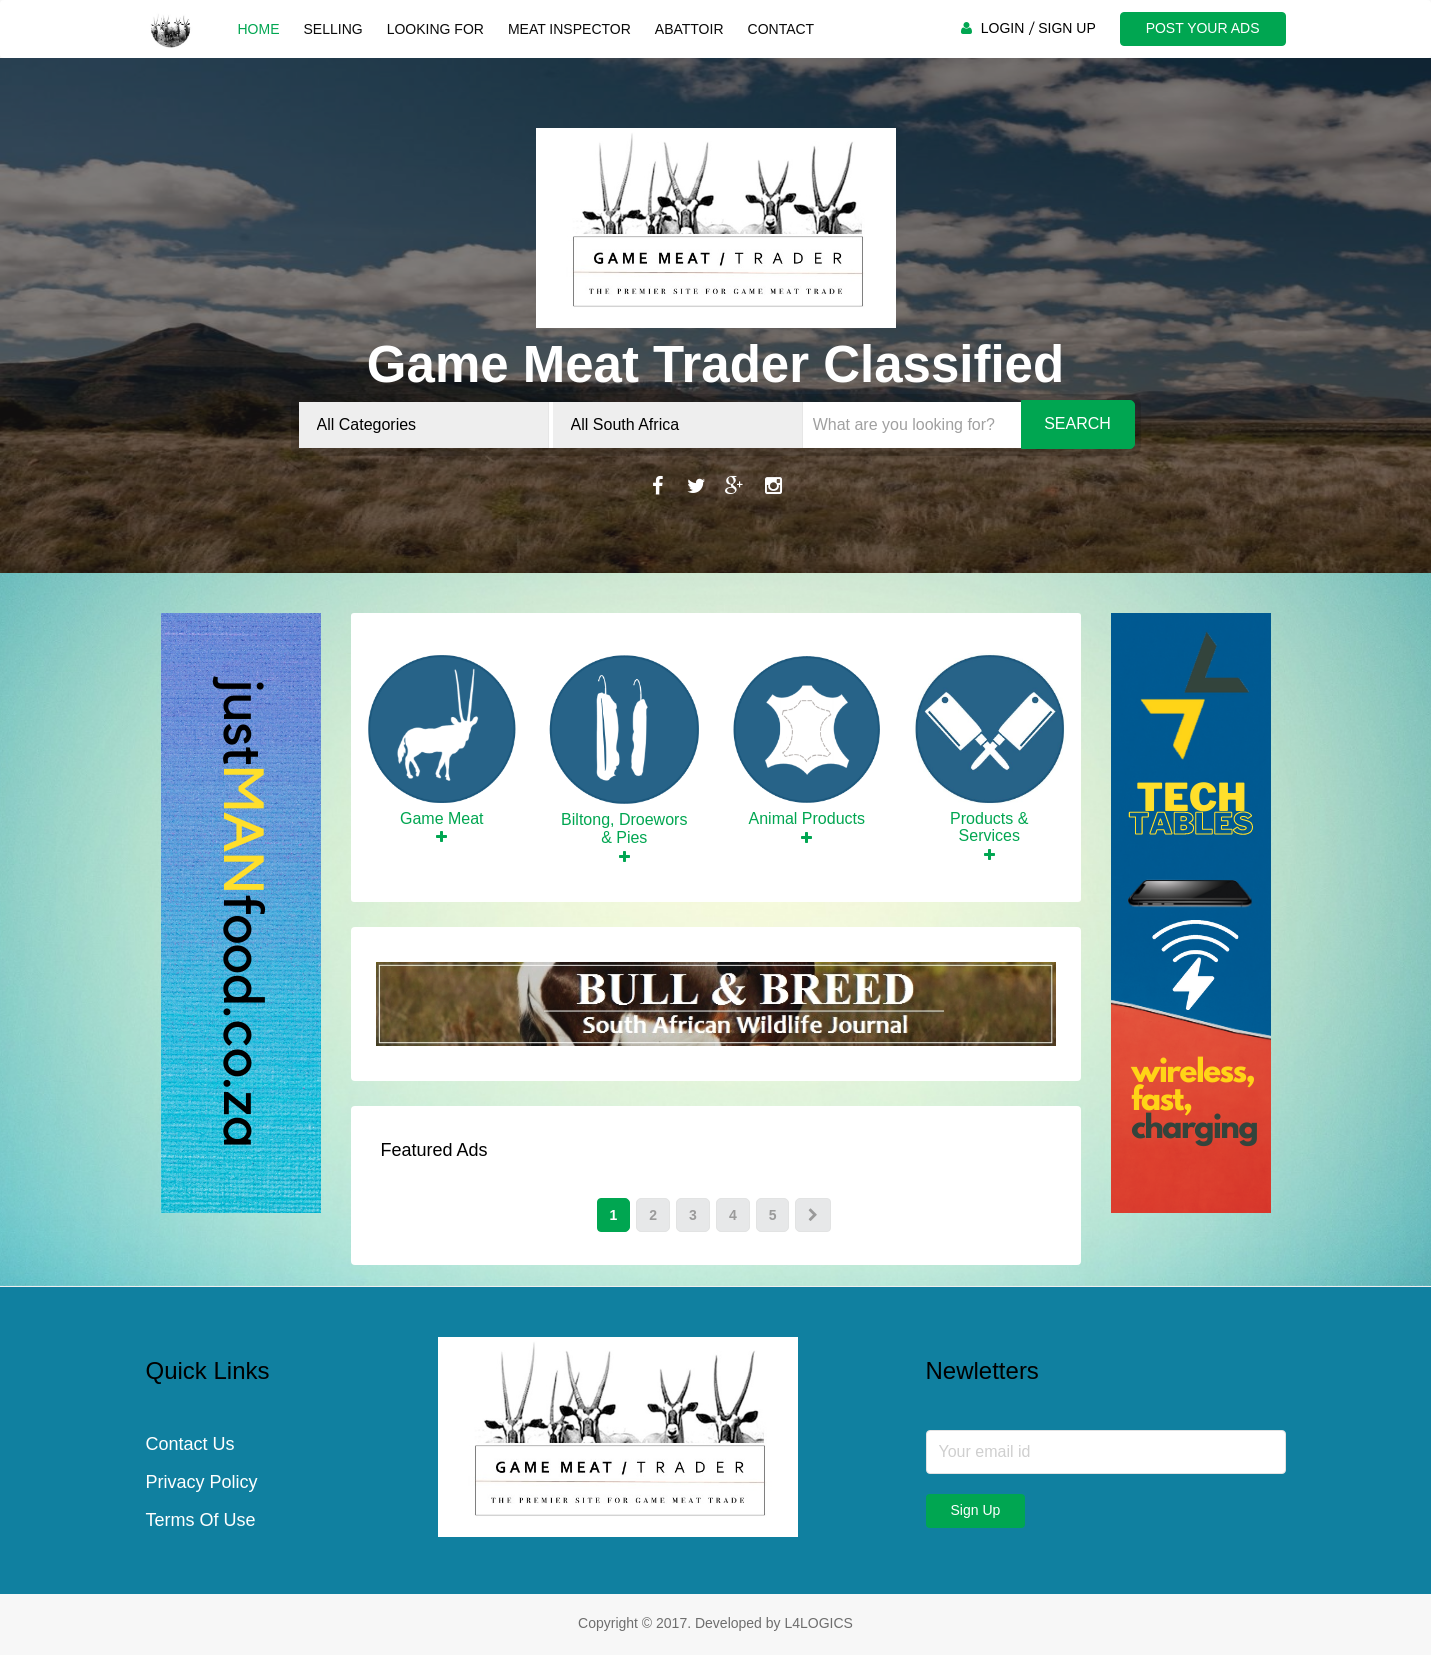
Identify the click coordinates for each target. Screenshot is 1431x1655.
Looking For (435, 29)
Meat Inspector (569, 29)
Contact (781, 29)
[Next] (813, 1215)
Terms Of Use (201, 1520)
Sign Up (976, 1510)
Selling (333, 29)
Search (1077, 423)
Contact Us (190, 1444)
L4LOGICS (818, 1623)
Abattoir (689, 29)
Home (259, 29)
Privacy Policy (202, 1482)
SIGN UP (1067, 28)
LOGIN (1003, 28)
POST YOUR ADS (1203, 28)
